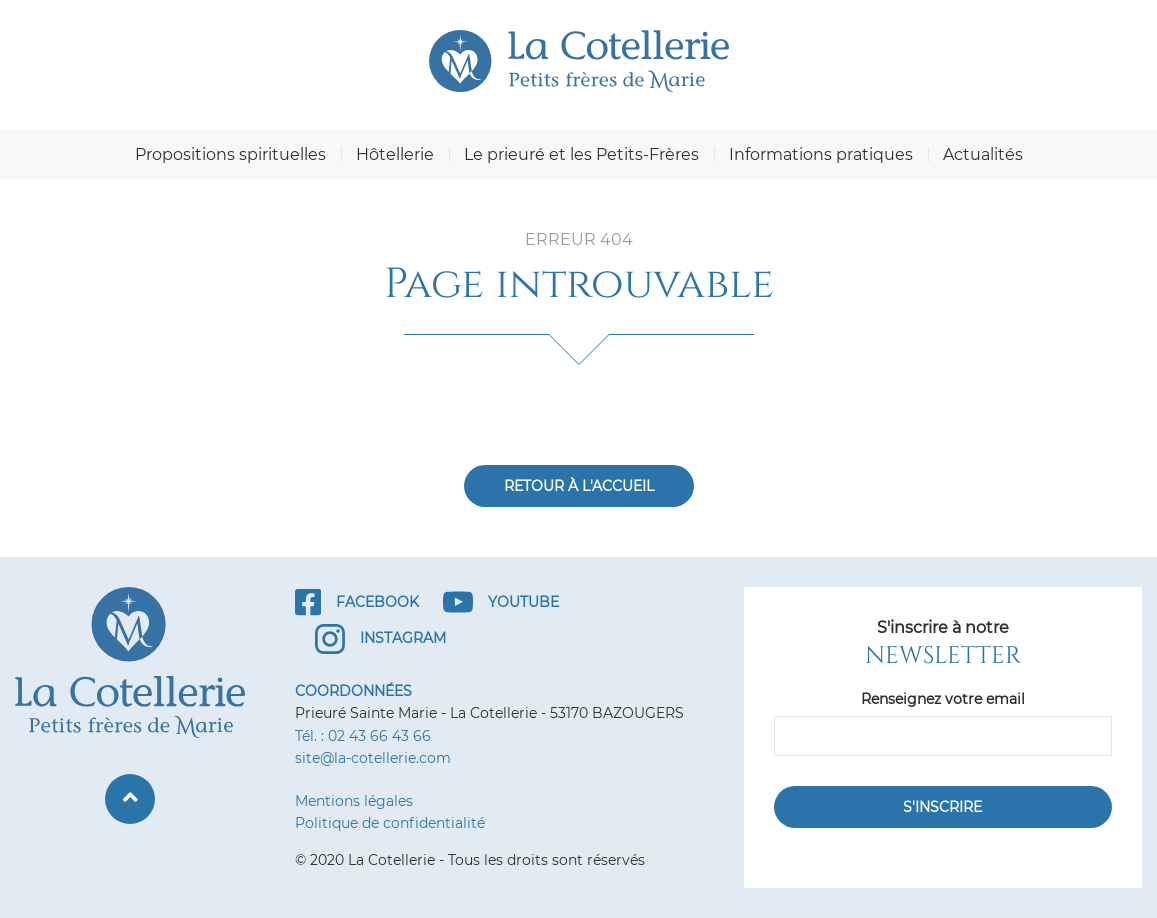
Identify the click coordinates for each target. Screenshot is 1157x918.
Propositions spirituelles (230, 154)
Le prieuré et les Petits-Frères (581, 154)
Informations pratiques (821, 154)
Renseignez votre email (943, 699)
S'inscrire (942, 807)
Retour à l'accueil (579, 486)
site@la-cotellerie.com (373, 758)
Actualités (983, 154)
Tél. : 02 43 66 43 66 (363, 736)
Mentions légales (354, 801)
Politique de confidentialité (390, 823)
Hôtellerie (395, 154)
